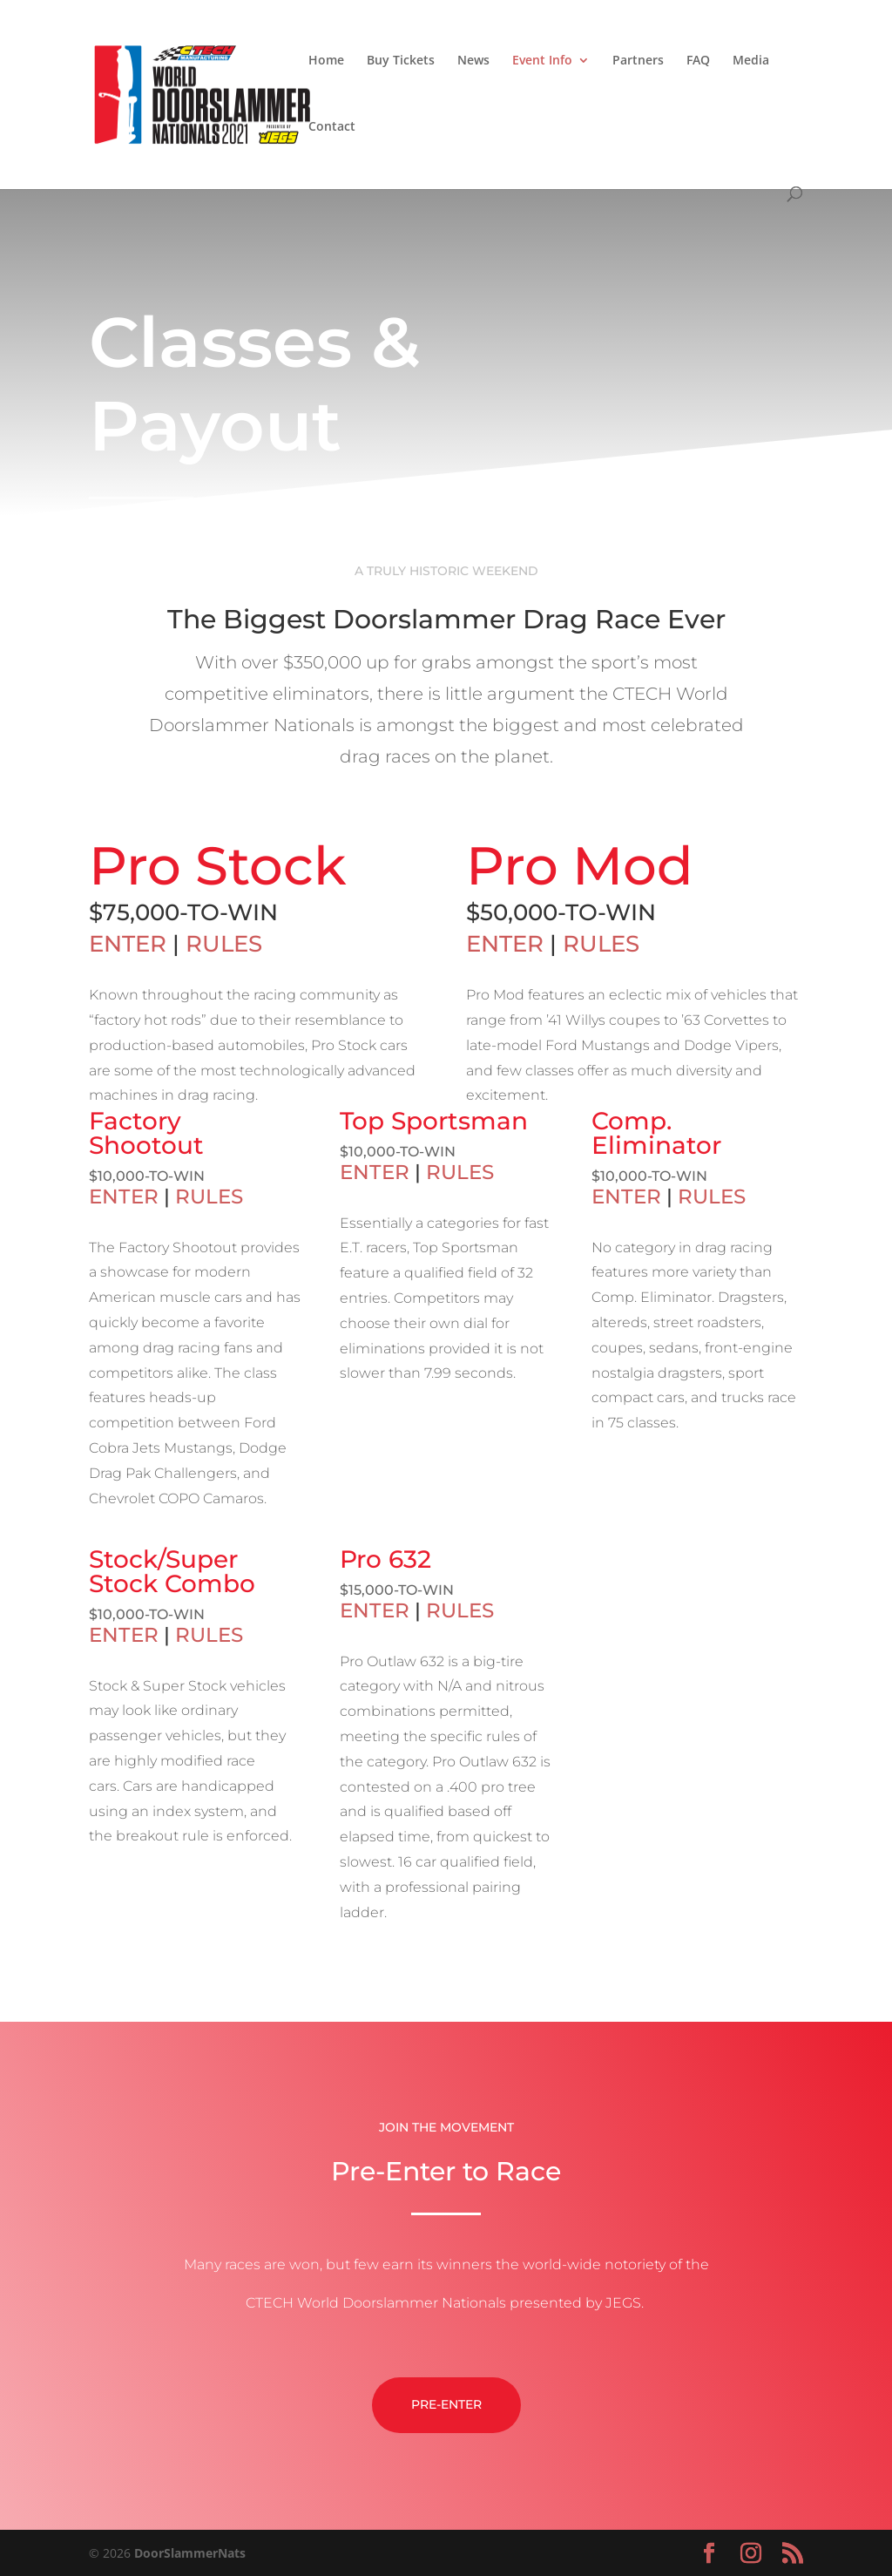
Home (326, 61)
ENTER (127, 944)
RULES (224, 944)
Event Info (542, 61)
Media (751, 61)
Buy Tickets (401, 61)
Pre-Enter (446, 2487)
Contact (331, 127)
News (473, 61)
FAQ (698, 61)
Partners (638, 61)
